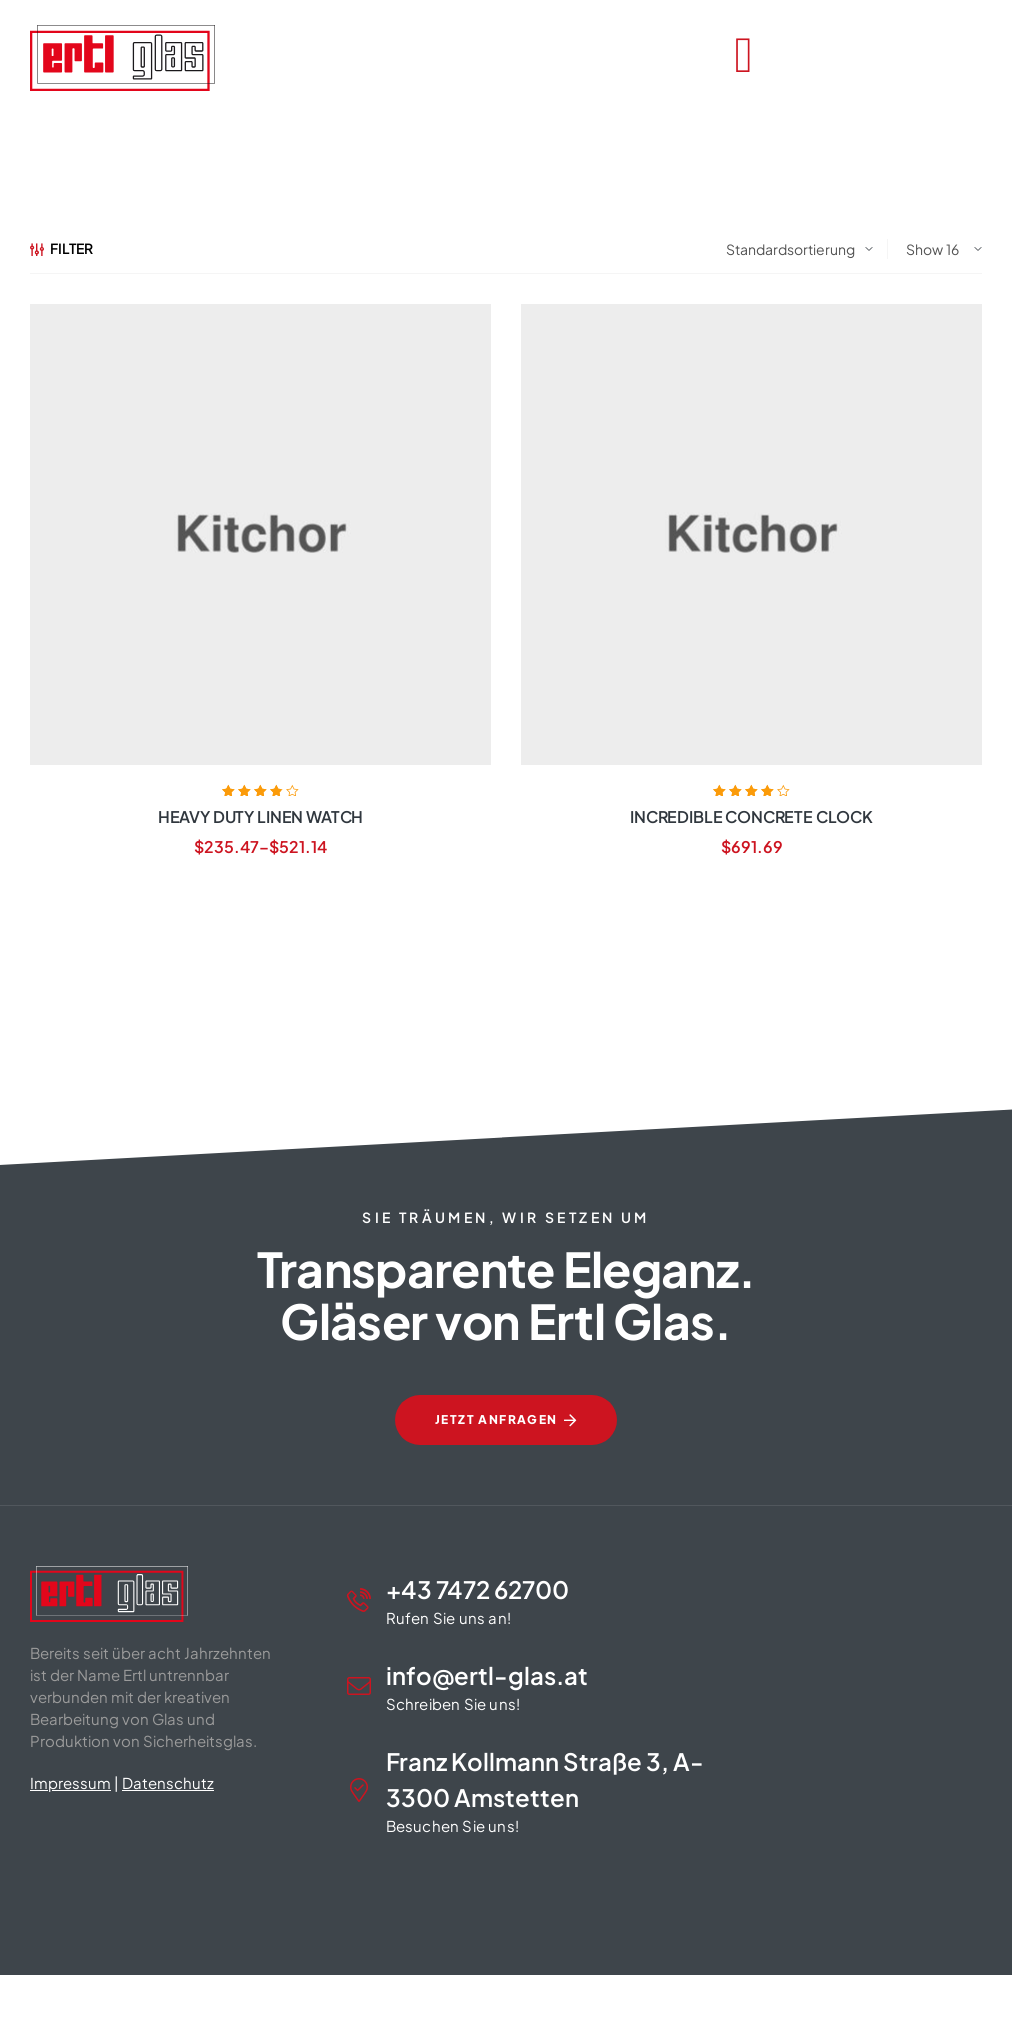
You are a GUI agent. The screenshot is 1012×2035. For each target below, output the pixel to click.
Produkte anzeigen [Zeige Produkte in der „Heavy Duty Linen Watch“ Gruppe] (260, 917)
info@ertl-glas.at (487, 1675)
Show (924, 249)
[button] (44, 1991)
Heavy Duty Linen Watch (260, 816)
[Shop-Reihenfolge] (799, 249)
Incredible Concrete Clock (751, 816)
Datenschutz (168, 1782)
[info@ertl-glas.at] (359, 1686)
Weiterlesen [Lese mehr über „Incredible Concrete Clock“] (751, 917)
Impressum (70, 1782)
